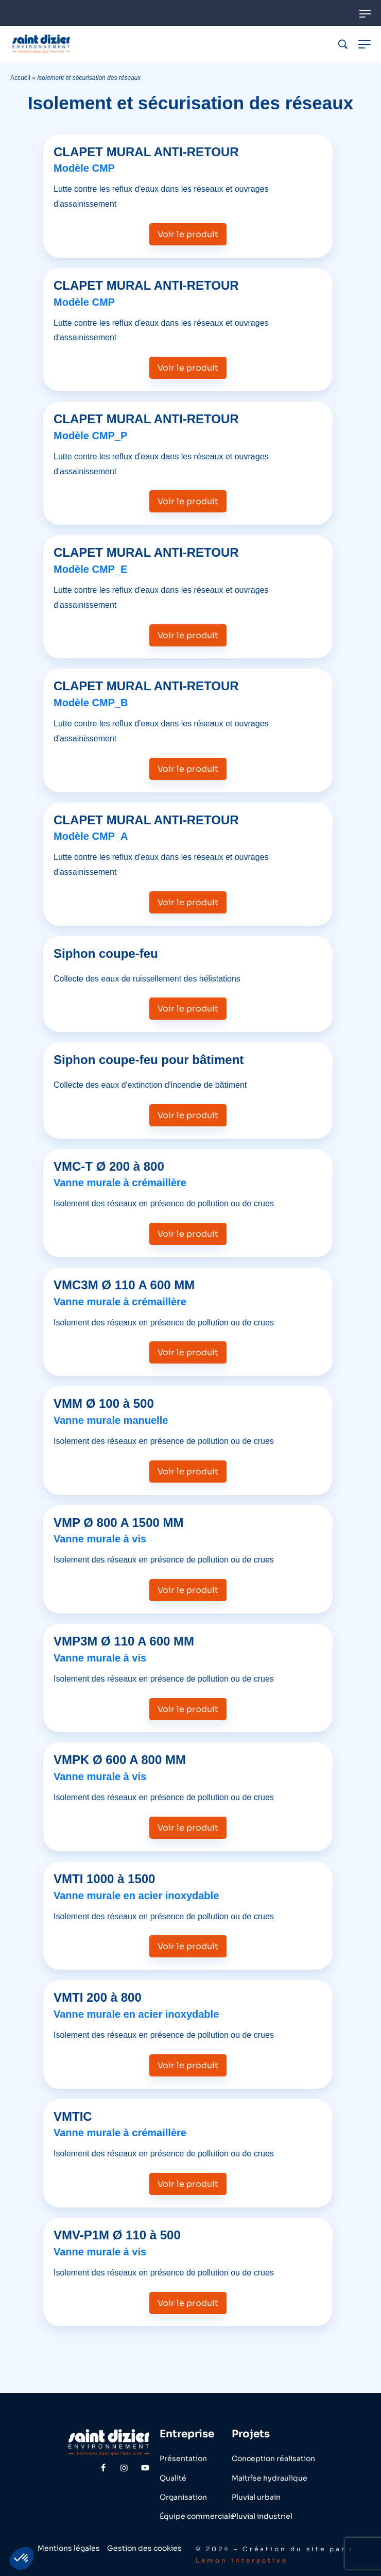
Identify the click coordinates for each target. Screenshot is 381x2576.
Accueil (20, 77)
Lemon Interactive (242, 2560)
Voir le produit (188, 234)
